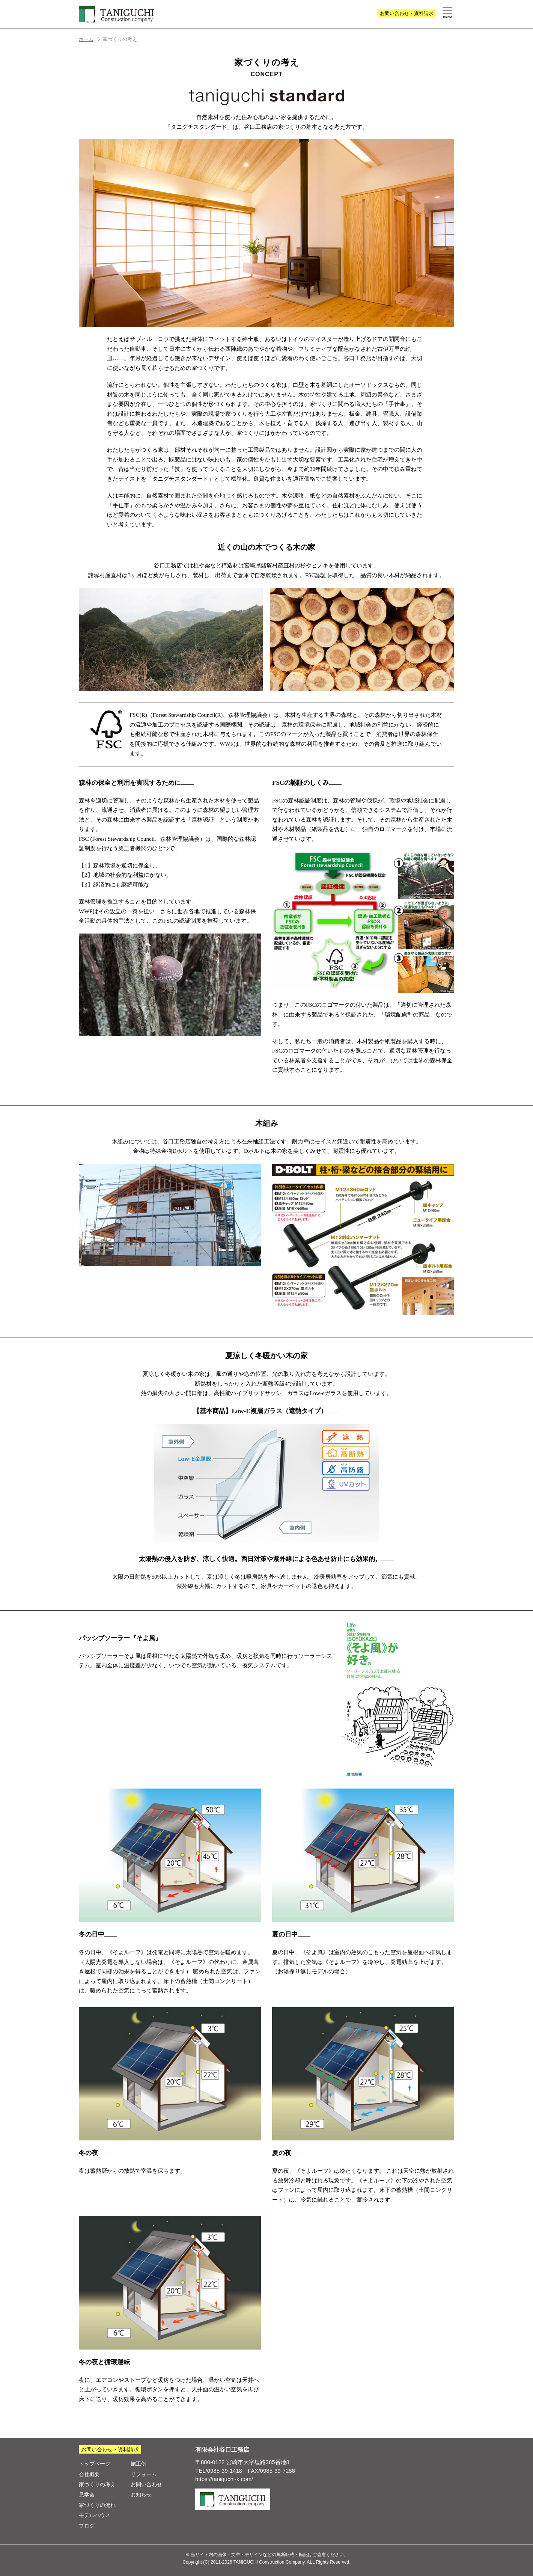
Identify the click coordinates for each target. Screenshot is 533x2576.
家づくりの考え (97, 2484)
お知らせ (141, 2495)
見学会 (87, 2495)
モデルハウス (94, 2515)
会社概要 (89, 2474)
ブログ (87, 2526)
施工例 (138, 2464)
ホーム (90, 39)
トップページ (94, 2464)
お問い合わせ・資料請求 (110, 2449)
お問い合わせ (407, 13)
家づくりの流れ (97, 2505)
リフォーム (144, 2474)
